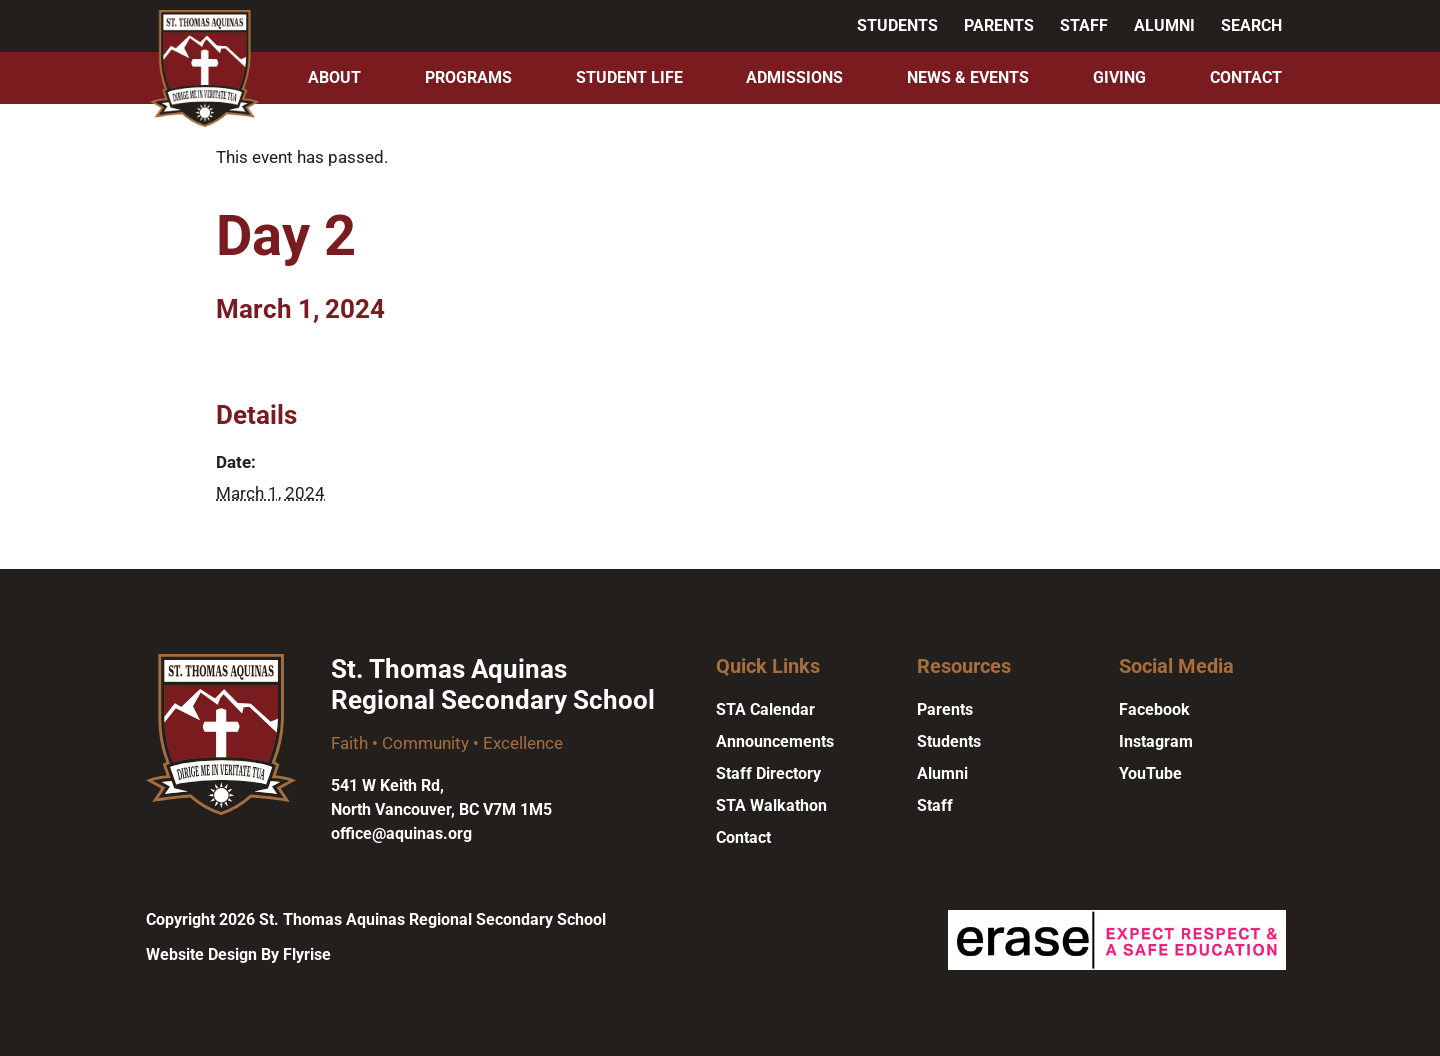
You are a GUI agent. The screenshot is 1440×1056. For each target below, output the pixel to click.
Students (897, 25)
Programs (468, 77)
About (334, 77)
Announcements (775, 741)
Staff (1084, 25)
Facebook (1154, 709)
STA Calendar (765, 709)
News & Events (968, 77)
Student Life (629, 77)
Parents (999, 25)
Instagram (1156, 741)
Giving (1119, 77)
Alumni (1164, 25)
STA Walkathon (771, 805)
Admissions (794, 77)
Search (1251, 25)
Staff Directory (768, 773)
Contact (1246, 77)
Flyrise (307, 954)
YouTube (1150, 773)
